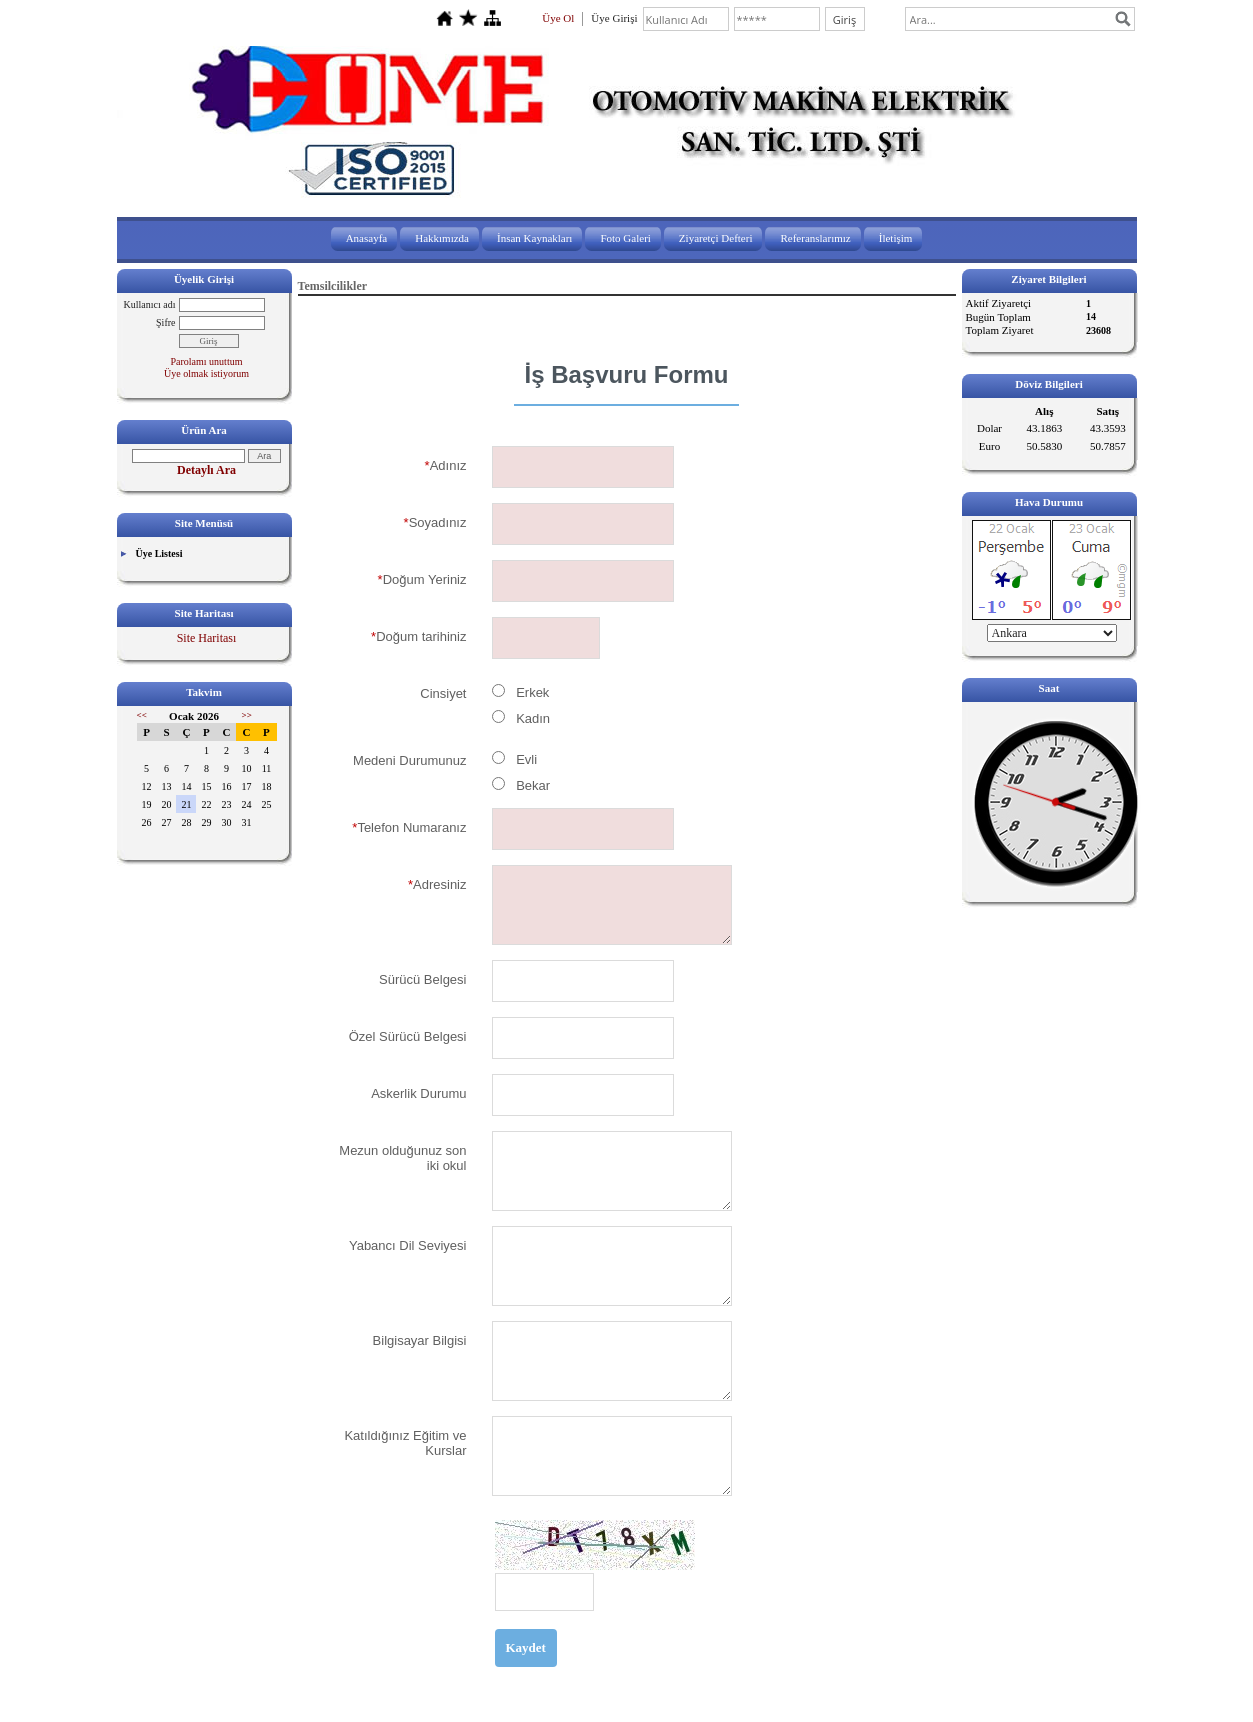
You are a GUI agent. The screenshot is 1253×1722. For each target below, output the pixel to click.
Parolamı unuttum (207, 361)
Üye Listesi (159, 553)
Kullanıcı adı (150, 304)
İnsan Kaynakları (534, 238)
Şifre (165, 322)
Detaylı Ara (206, 470)
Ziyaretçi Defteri (716, 238)
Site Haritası (207, 638)
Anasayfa (367, 238)
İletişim (896, 238)
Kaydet (526, 1647)
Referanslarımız (815, 238)
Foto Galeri (625, 238)
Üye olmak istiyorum (206, 373)
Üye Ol (558, 18)
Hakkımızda (442, 238)
